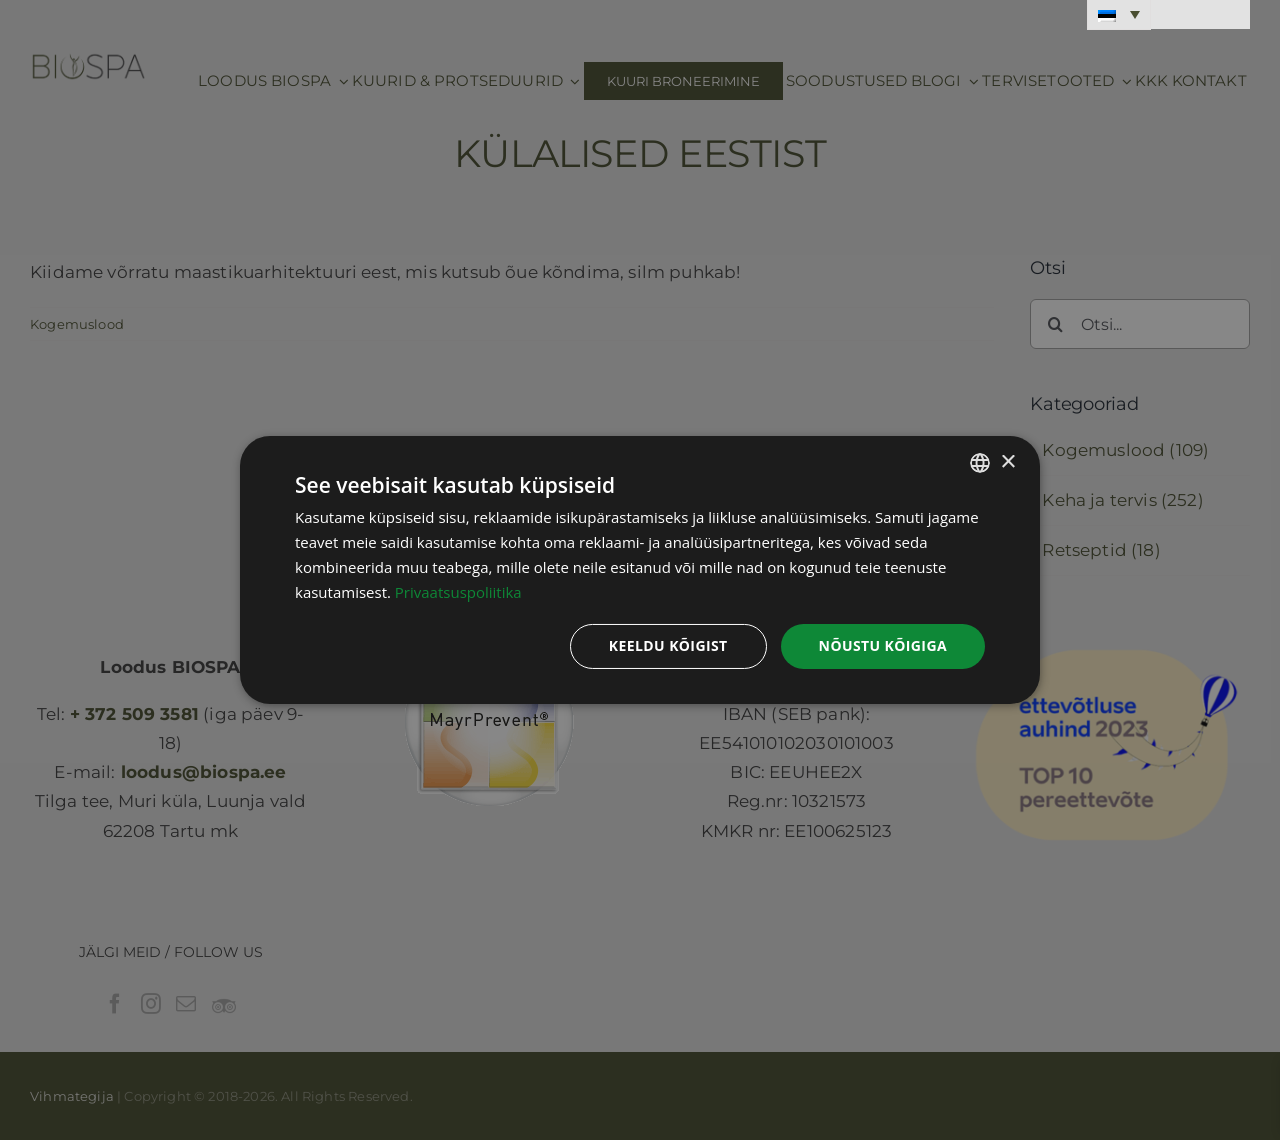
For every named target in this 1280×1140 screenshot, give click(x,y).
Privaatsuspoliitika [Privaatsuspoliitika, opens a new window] (458, 592)
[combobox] (980, 463)
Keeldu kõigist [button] (668, 645)
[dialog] (640, 570)
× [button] (1007, 461)
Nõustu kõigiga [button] (883, 645)
